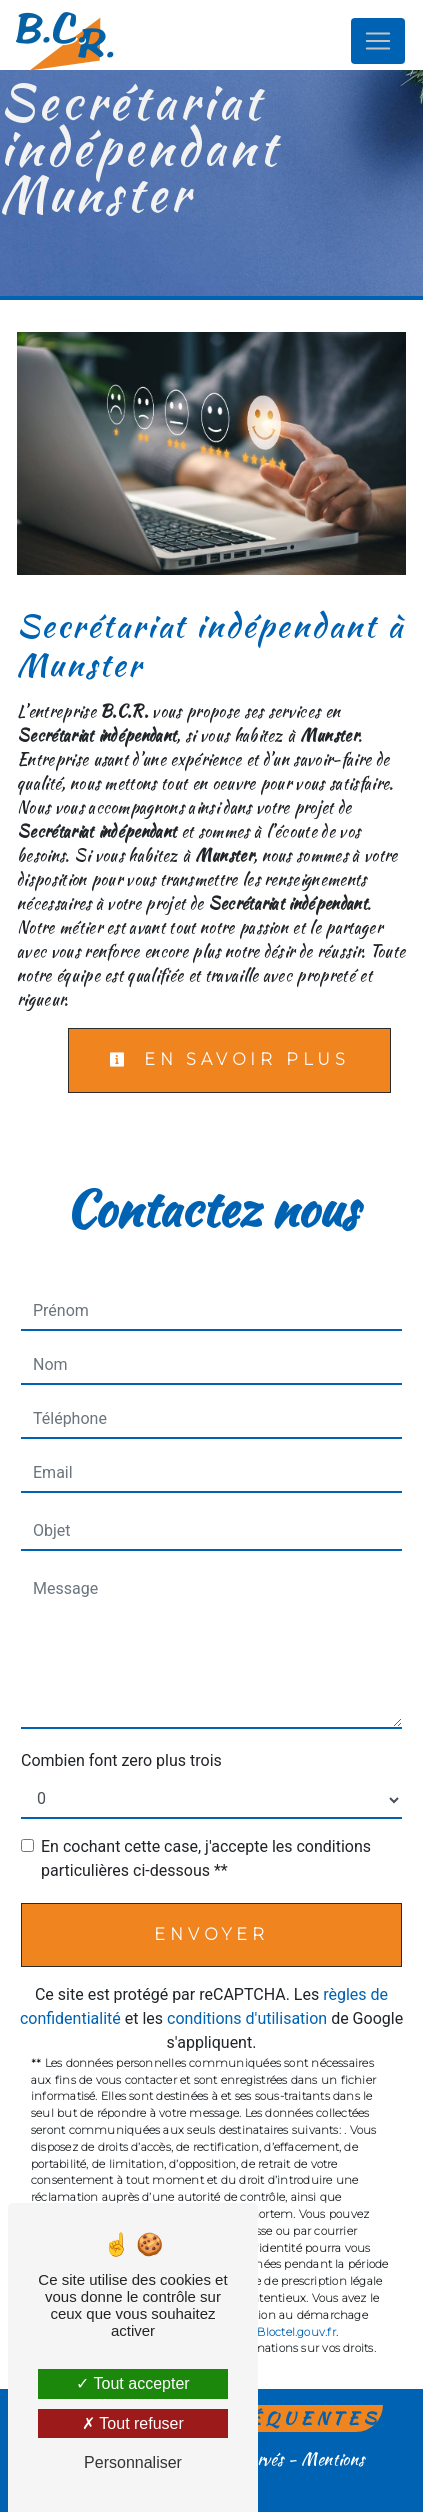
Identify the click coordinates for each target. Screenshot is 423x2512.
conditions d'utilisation (247, 2018)
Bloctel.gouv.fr (296, 2332)
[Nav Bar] (378, 41)
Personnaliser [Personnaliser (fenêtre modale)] (133, 2462)
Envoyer (211, 1934)
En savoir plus (229, 1059)
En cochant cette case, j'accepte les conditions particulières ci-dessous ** (206, 1858)
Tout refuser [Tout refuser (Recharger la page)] (133, 2423)
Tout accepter (132, 2383)
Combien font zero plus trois (121, 1760)
